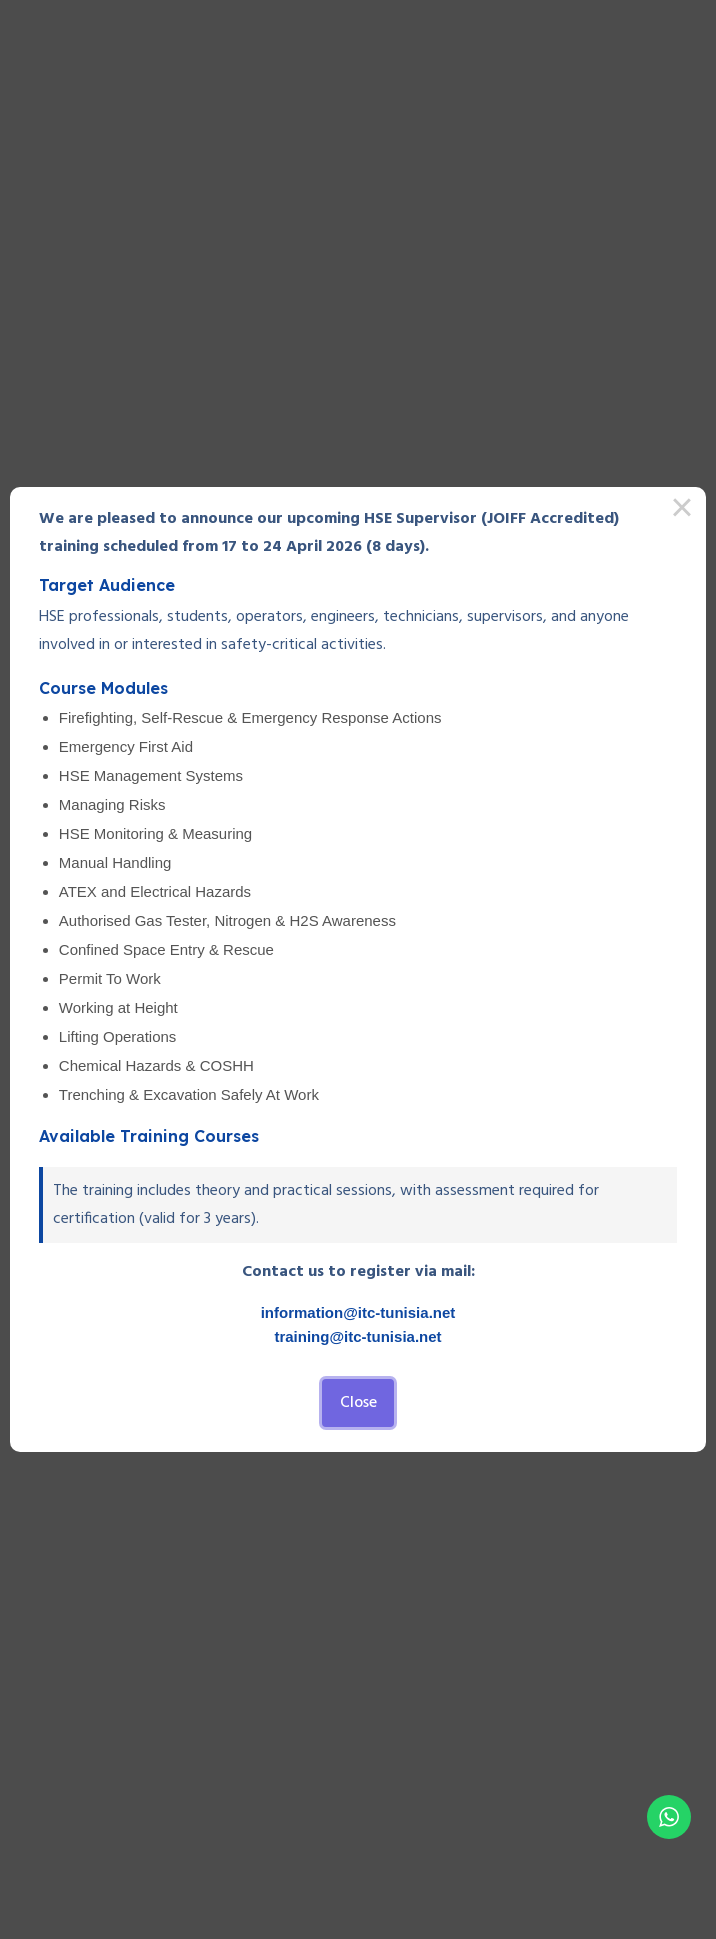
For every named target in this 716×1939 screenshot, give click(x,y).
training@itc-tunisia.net (357, 1336)
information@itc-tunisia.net (358, 1312)
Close (358, 1403)
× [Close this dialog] (682, 511)
